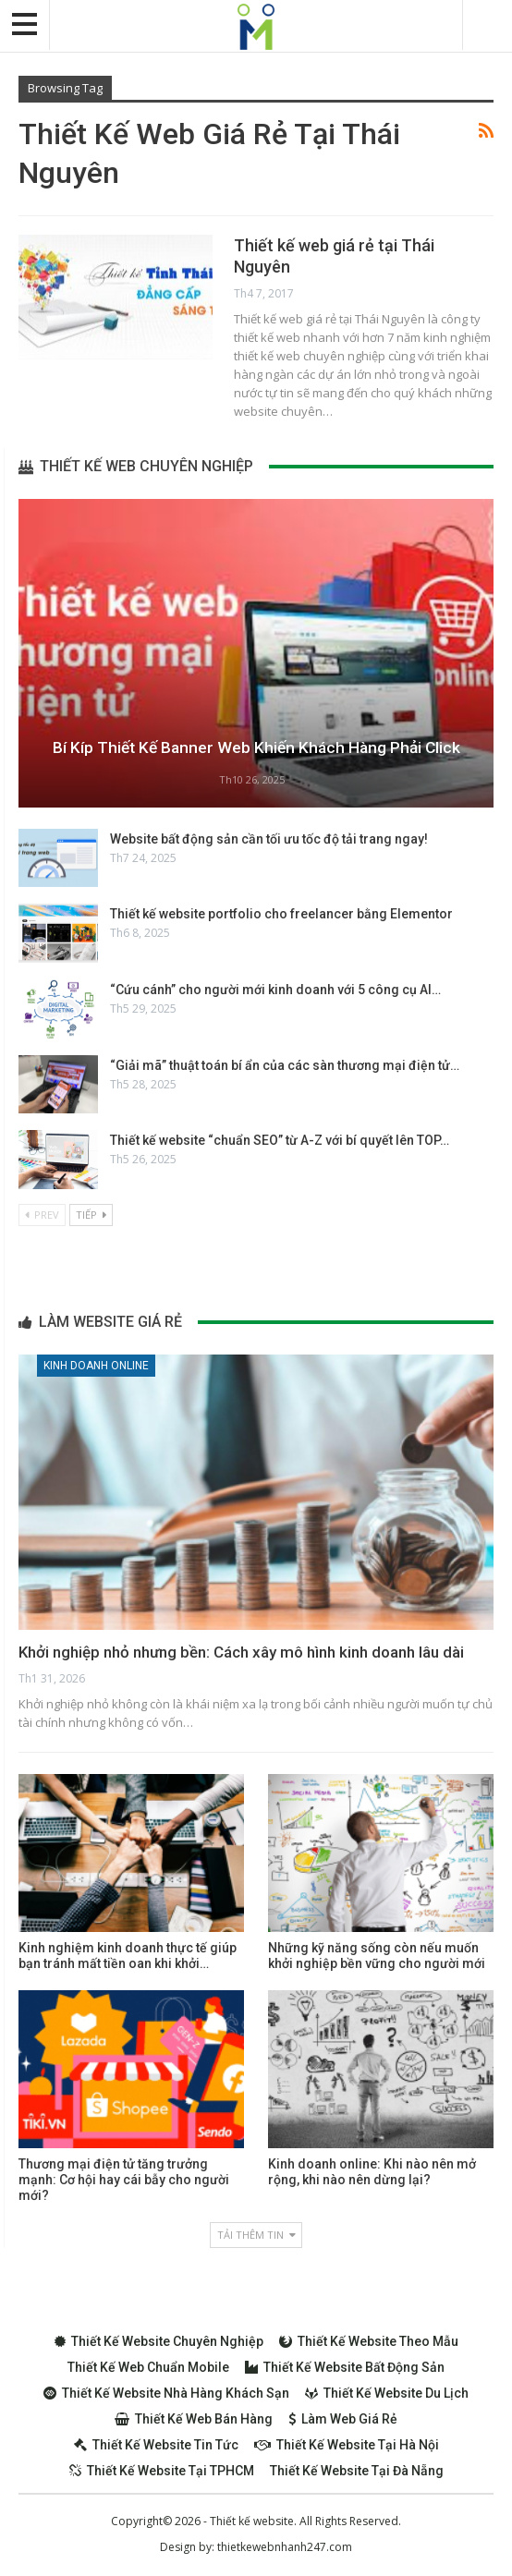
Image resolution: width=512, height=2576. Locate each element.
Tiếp (91, 1214)
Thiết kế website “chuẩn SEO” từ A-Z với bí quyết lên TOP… (279, 1140)
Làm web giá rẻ (342, 2419)
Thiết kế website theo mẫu (368, 2341)
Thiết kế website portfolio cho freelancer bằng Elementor (281, 913)
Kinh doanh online (96, 1365)
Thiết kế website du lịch (387, 2393)
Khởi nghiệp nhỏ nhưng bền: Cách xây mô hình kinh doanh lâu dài (241, 1652)
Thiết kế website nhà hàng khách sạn (166, 2393)
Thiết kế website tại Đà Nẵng (357, 2470)
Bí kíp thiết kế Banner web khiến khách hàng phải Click (256, 747)
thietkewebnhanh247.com (284, 2547)
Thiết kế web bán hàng (194, 2419)
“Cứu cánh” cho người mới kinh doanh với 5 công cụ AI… (275, 989)
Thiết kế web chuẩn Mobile (148, 2367)
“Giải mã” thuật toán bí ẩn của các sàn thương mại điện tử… (284, 1065)
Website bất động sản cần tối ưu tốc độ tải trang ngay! (269, 839)
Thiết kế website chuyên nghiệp (159, 2341)
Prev (42, 1214)
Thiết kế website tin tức (156, 2444)
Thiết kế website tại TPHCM (161, 2470)
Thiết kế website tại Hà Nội (346, 2444)
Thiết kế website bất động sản (345, 2367)
